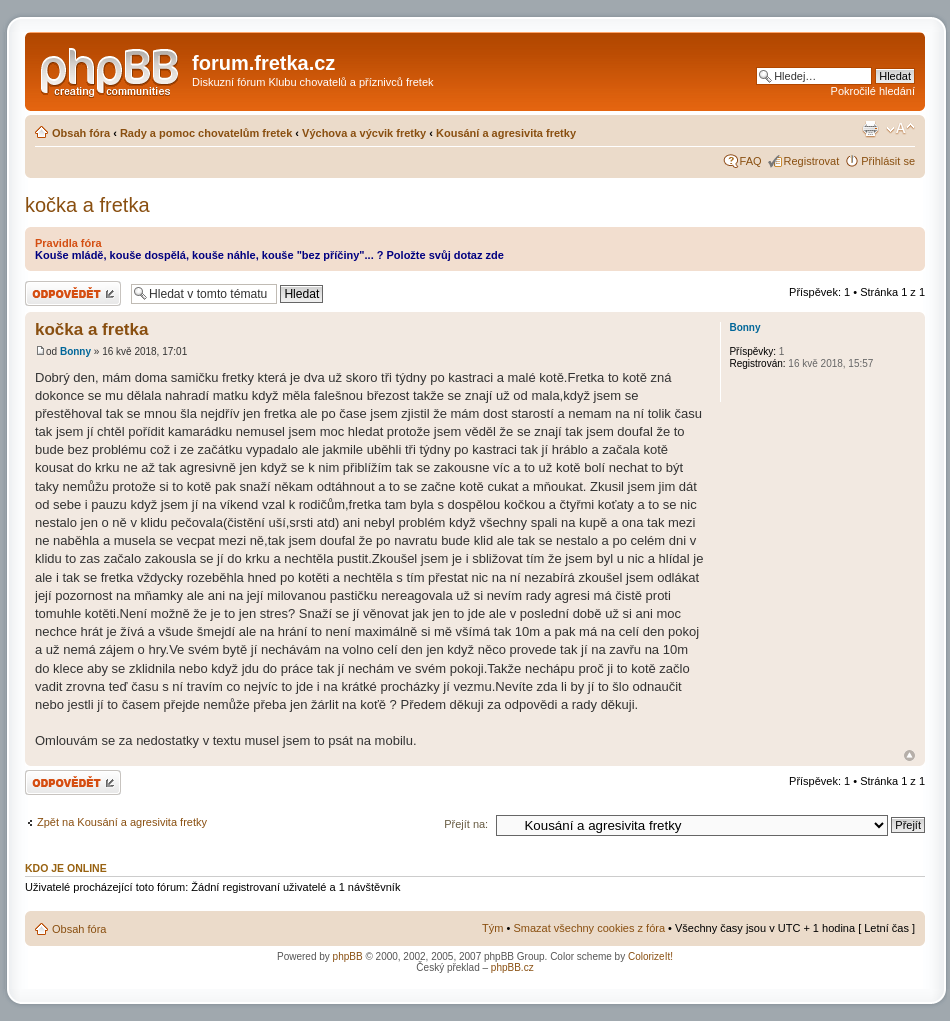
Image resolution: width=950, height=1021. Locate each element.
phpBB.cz (512, 967)
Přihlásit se (888, 161)
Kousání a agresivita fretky (506, 133)
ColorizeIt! (650, 956)
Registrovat (812, 161)
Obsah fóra (81, 133)
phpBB (348, 956)
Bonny (75, 351)
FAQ (751, 161)
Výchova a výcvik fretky (364, 133)
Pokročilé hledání (873, 91)
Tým (492, 928)
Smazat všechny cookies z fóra (589, 928)
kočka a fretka (87, 205)
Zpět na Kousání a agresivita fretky (122, 822)
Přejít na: (466, 824)
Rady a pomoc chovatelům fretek (206, 133)
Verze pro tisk (870, 129)
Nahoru (909, 755)
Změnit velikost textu (900, 129)
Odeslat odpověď (73, 293)
